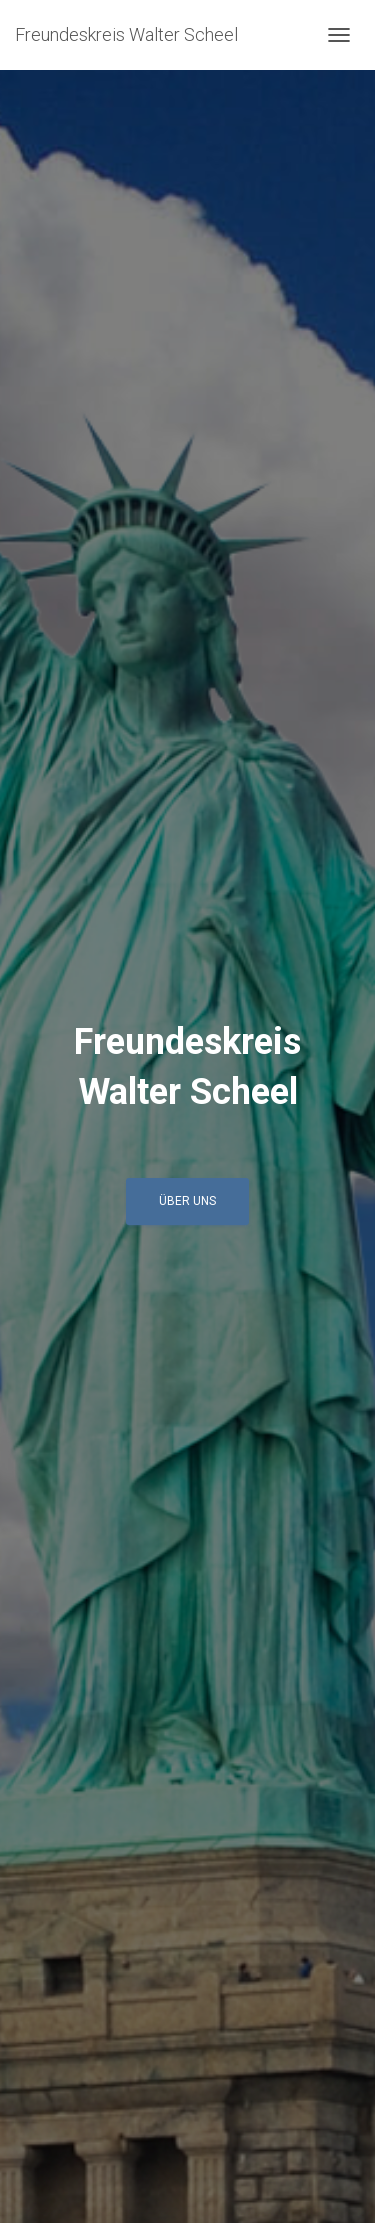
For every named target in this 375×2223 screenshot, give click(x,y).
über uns (187, 1201)
